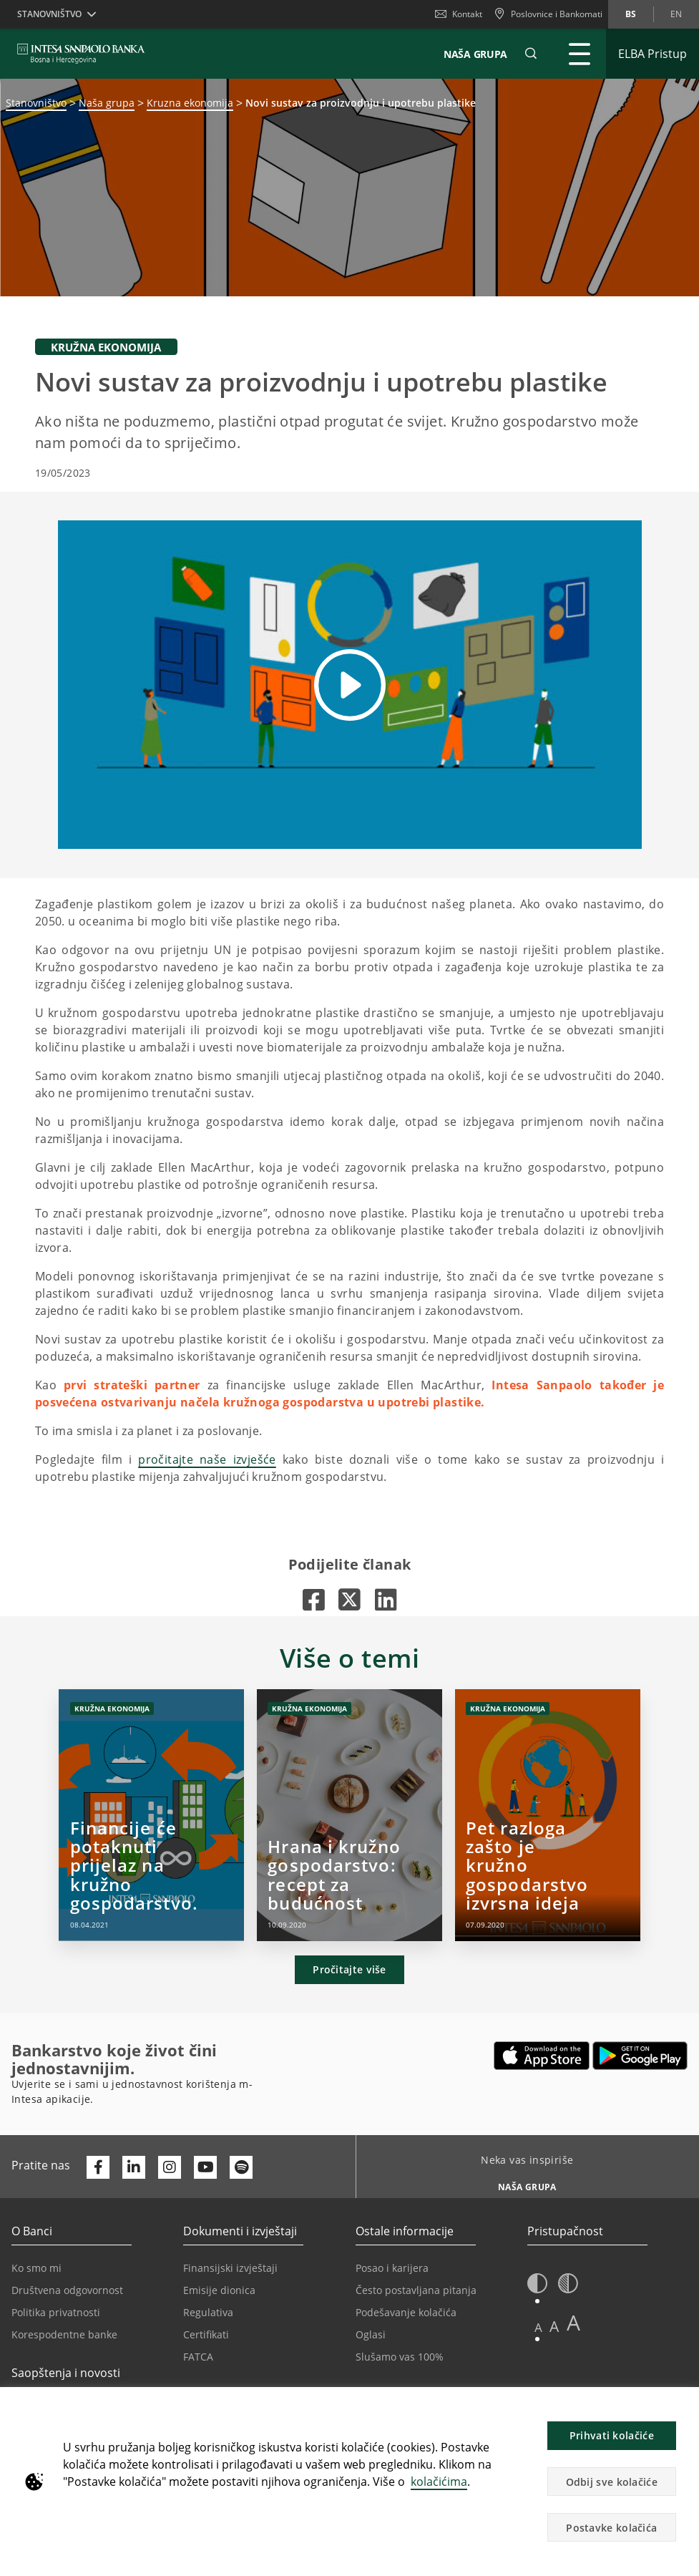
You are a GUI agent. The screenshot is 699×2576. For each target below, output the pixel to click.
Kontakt (458, 14)
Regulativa (208, 2312)
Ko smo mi (36, 2268)
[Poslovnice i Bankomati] (548, 14)
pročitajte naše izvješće (207, 1459)
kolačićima (439, 2481)
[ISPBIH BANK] (84, 54)
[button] (530, 54)
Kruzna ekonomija (190, 103)
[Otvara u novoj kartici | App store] (542, 2055)
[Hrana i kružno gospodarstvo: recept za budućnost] (349, 1815)
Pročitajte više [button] (349, 1969)
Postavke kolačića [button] (611, 2527)
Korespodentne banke (64, 2334)
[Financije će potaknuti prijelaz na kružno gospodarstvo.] (151, 1815)
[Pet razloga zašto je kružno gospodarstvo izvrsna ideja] (547, 1815)
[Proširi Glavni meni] (579, 54)
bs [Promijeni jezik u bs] (630, 14)
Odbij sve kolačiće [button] (612, 2482)
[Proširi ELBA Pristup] (652, 54)
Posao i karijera (392, 2268)
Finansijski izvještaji (230, 2268)
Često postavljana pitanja (416, 2290)
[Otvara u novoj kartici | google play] (640, 2055)
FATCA (198, 2356)
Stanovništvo (36, 103)
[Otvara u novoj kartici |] (314, 1599)
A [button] (538, 2327)
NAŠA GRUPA (475, 54)
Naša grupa (107, 103)
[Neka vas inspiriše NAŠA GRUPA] (522, 2183)
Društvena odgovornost (67, 2290)
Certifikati (206, 2334)
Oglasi (371, 2334)
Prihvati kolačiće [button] (612, 2435)
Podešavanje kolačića (406, 2312)
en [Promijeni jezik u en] (676, 14)
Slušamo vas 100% (400, 2356)
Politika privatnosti (55, 2312)
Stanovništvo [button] (49, 14)
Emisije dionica (219, 2290)
